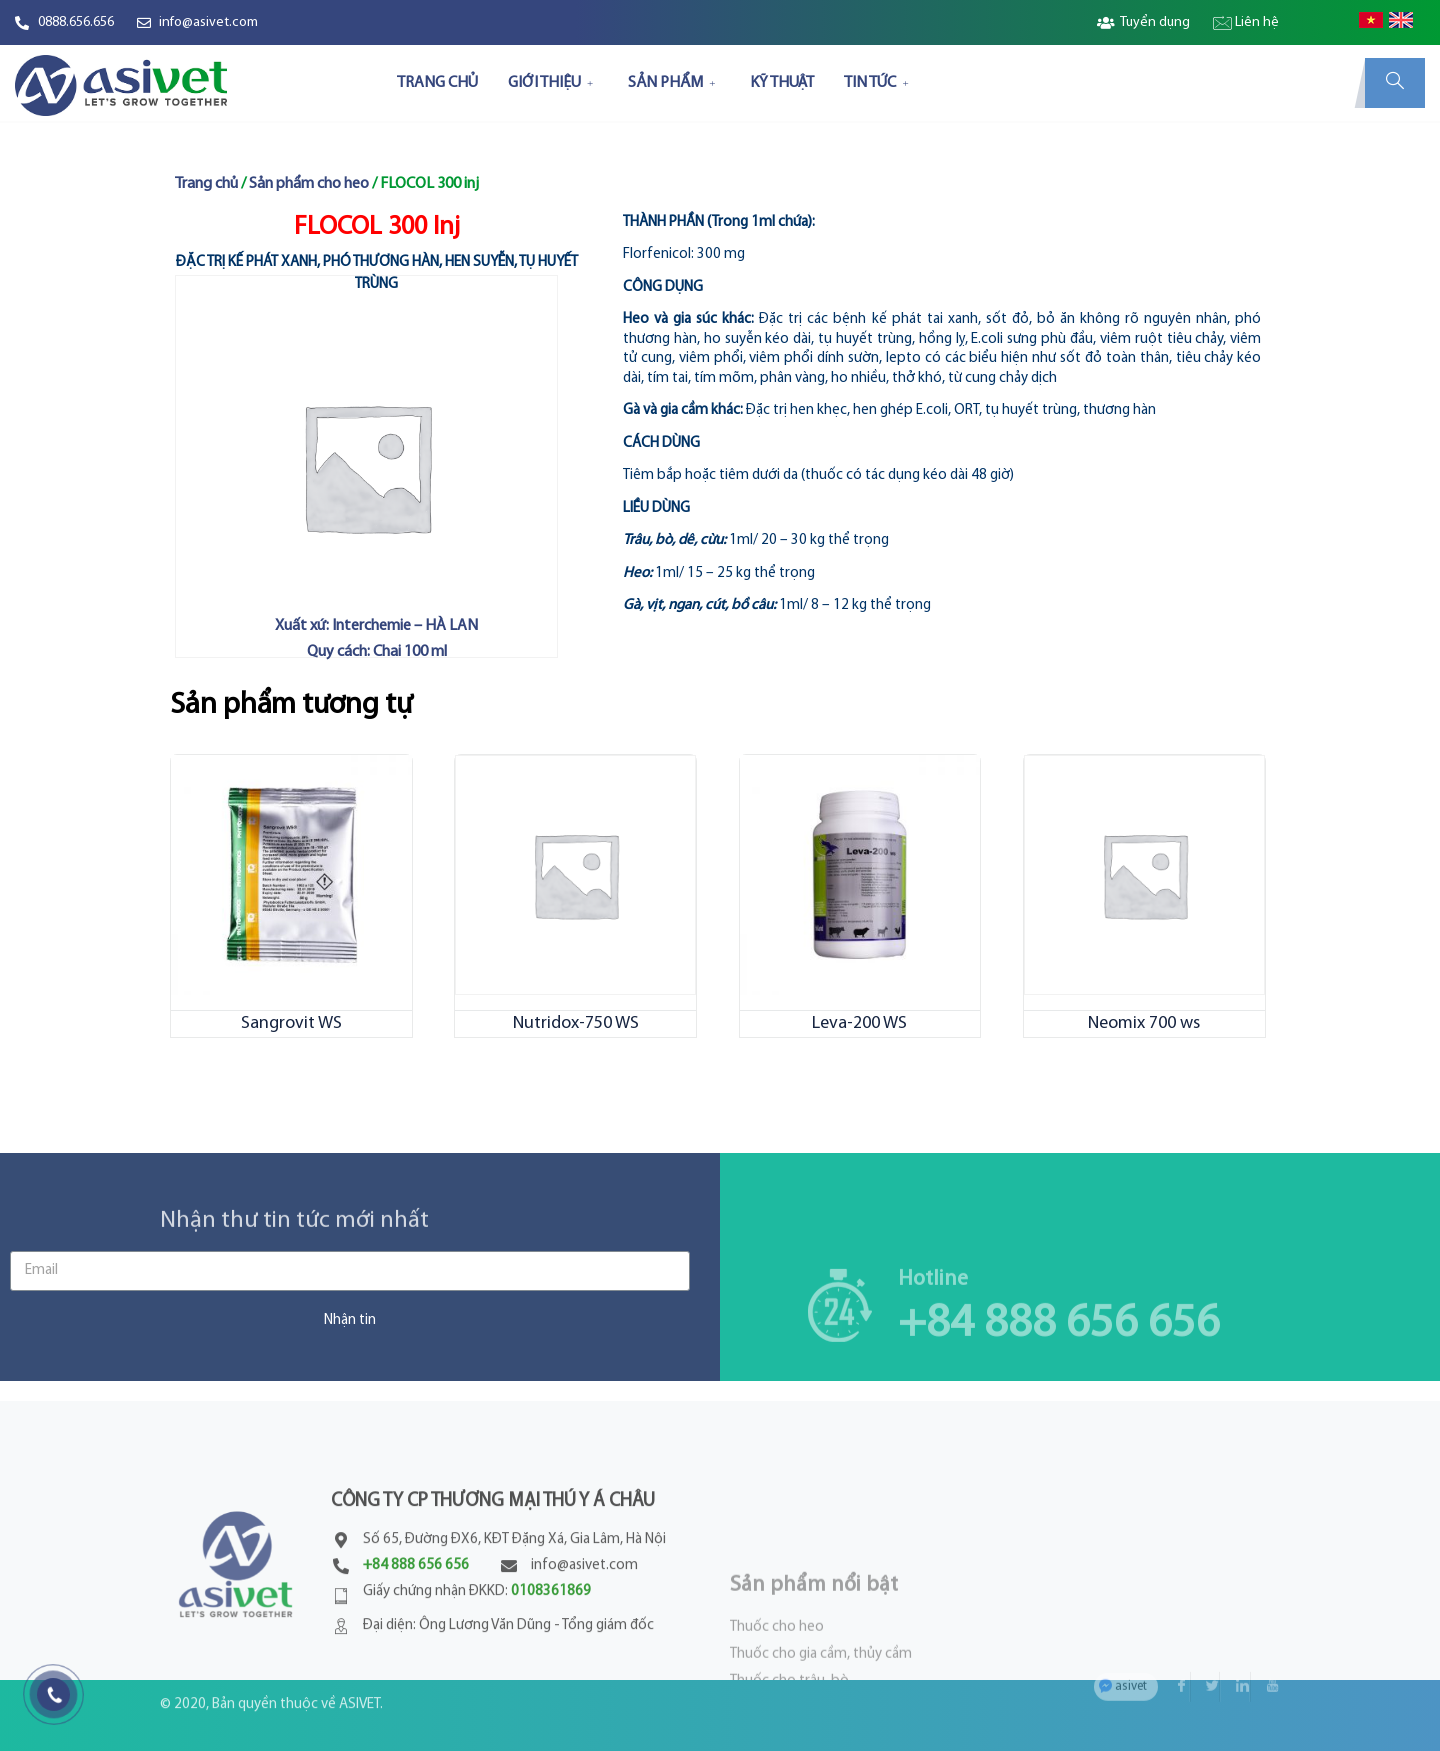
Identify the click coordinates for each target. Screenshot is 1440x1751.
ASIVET (359, 1681)
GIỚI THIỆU (553, 83)
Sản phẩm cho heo (309, 184)
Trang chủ (206, 184)
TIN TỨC (878, 83)
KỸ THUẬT (782, 83)
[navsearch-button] (1395, 83)
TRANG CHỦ (437, 83)
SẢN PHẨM (674, 83)
